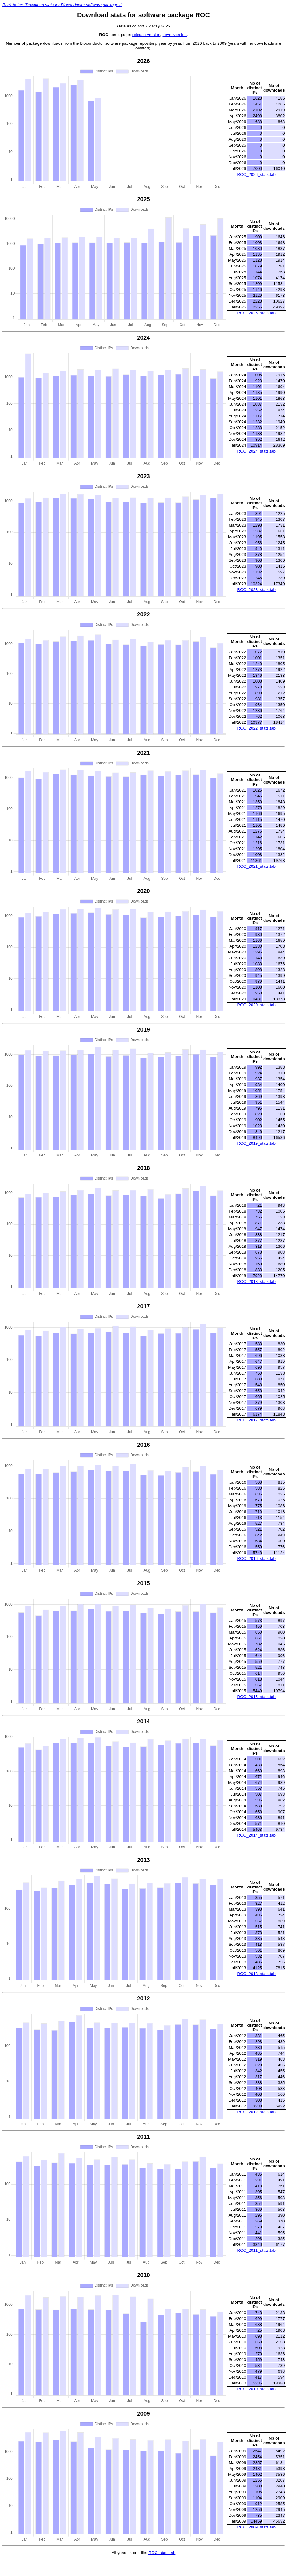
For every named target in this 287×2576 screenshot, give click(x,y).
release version (146, 34)
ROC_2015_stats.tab (256, 1696)
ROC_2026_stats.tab (256, 174)
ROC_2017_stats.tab (256, 1420)
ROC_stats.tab (161, 2552)
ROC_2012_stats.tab (256, 2112)
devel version (175, 34)
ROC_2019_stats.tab (256, 1143)
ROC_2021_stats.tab (256, 866)
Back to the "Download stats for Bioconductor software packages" (62, 4)
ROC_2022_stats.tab (256, 728)
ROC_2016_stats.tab (256, 1558)
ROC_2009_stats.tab (256, 2527)
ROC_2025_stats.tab (256, 313)
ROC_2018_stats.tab (256, 1281)
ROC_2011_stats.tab (256, 2250)
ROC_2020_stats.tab (256, 1005)
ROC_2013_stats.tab (256, 1973)
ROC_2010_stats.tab (256, 2389)
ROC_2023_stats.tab (256, 589)
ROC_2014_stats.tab (256, 1835)
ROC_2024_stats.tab (256, 451)
